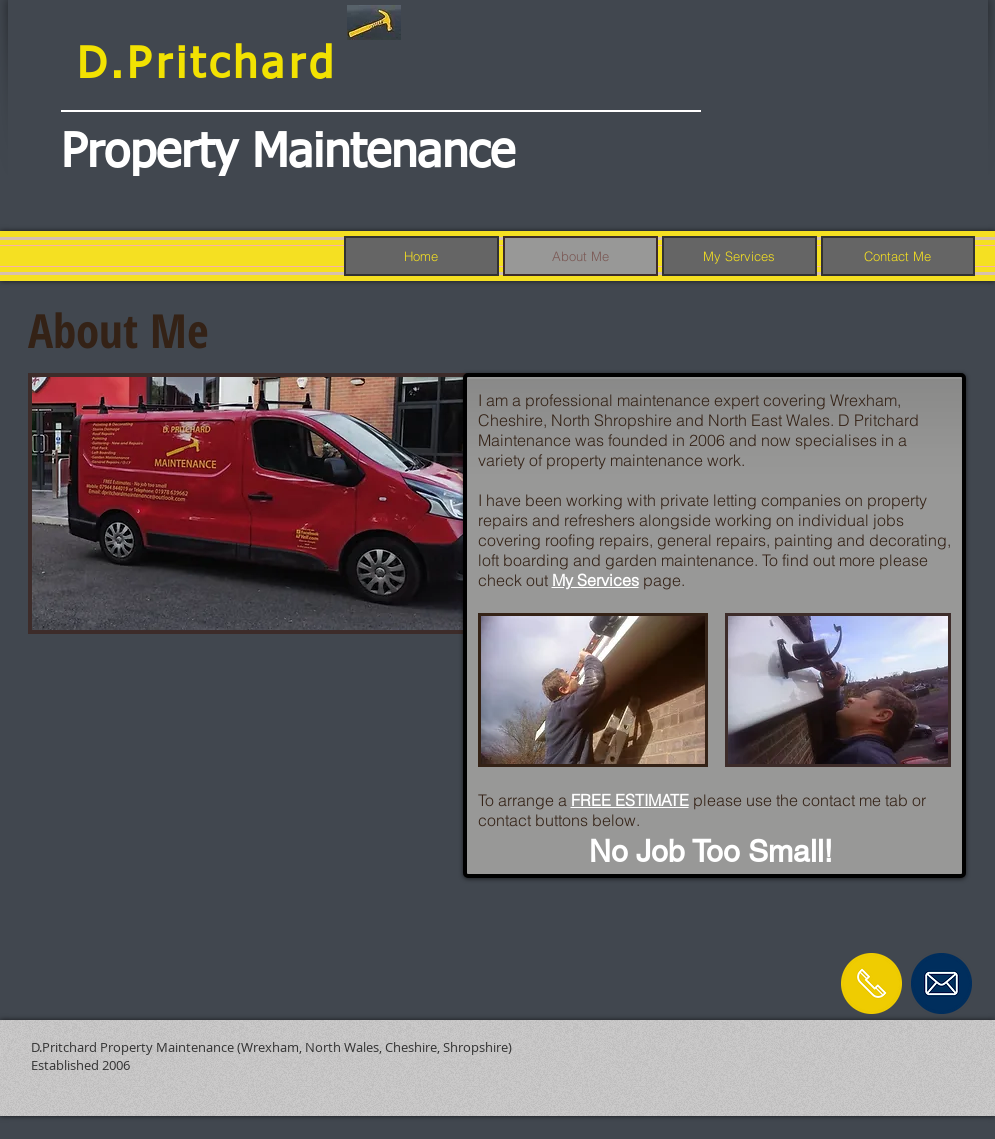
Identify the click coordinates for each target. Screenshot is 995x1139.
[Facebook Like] (914, 1042)
